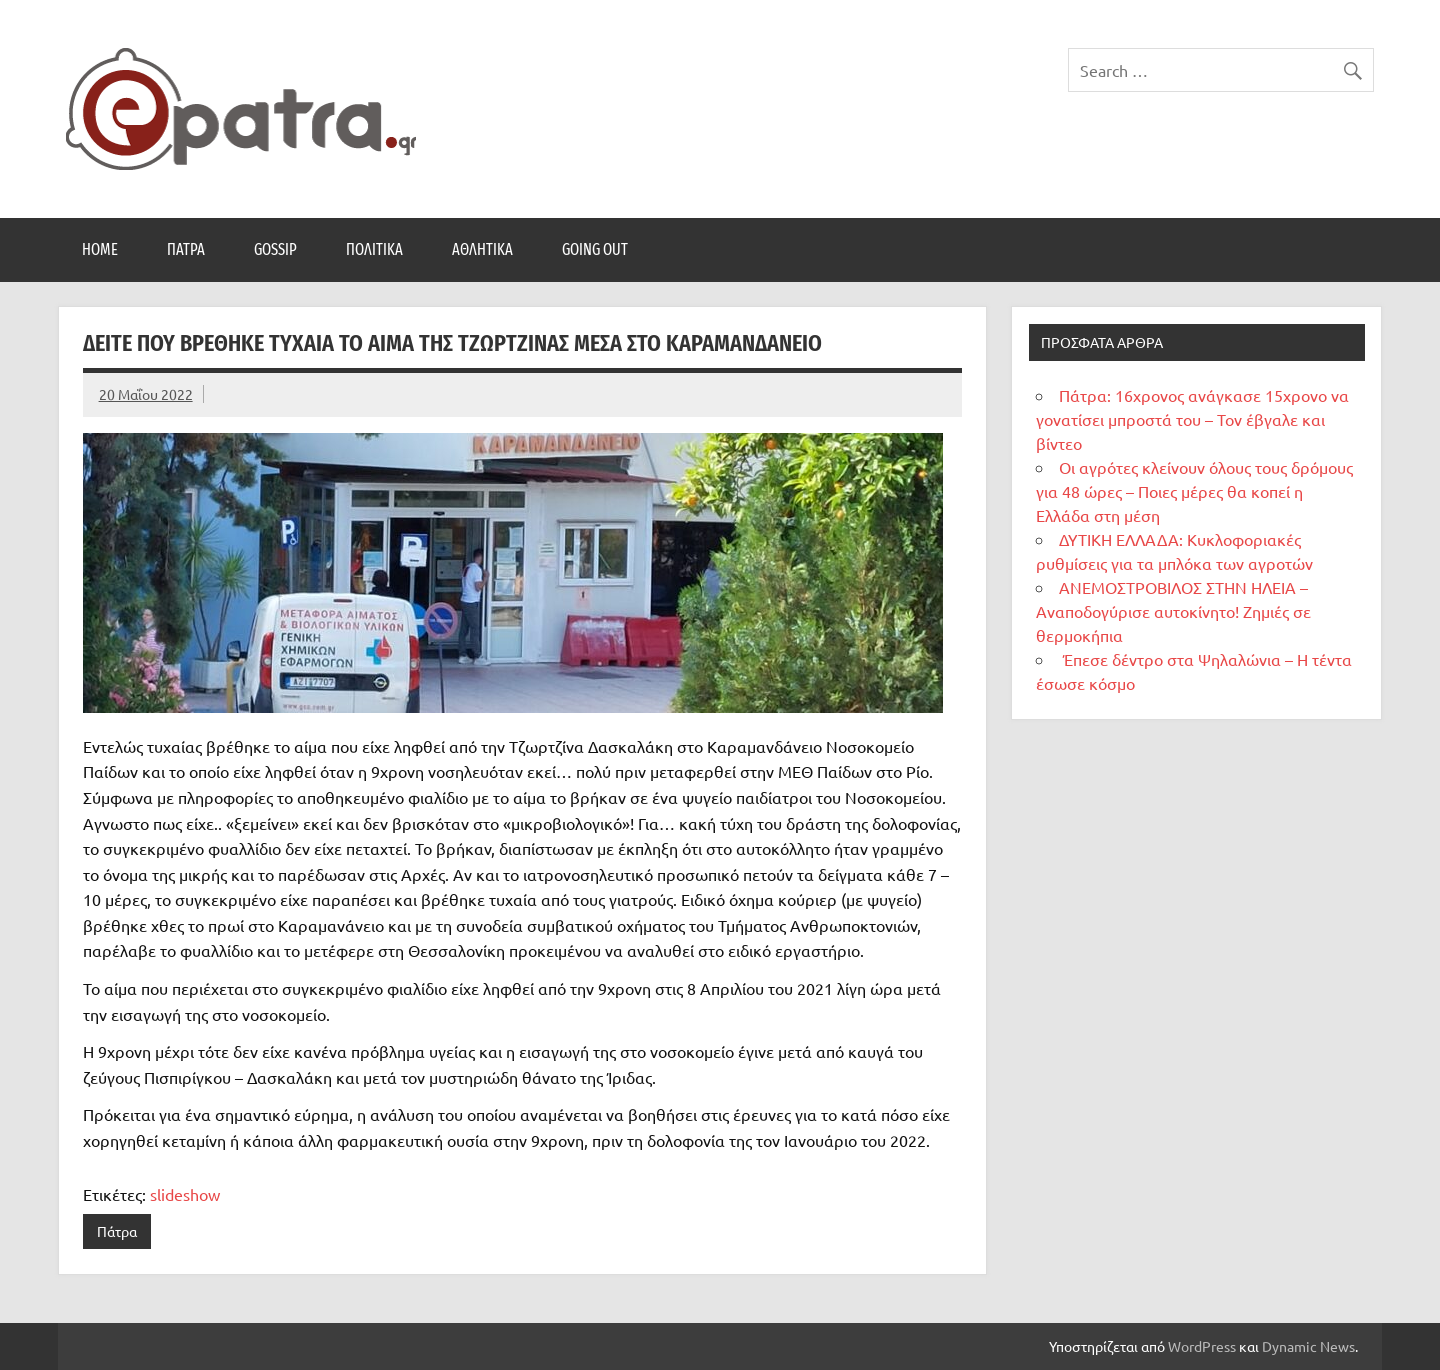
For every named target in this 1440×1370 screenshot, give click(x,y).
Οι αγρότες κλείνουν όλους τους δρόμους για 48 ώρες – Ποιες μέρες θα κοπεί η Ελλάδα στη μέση (1194, 491)
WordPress (1202, 1346)
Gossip (275, 249)
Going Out (595, 249)
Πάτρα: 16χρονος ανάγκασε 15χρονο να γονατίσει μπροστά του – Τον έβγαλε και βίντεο (1192, 419)
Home (100, 249)
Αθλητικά (482, 249)
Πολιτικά (374, 249)
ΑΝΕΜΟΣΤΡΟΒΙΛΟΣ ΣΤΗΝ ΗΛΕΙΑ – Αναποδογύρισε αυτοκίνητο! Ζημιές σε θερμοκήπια (1173, 611)
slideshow (185, 1194)
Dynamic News (1308, 1346)
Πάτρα (186, 249)
